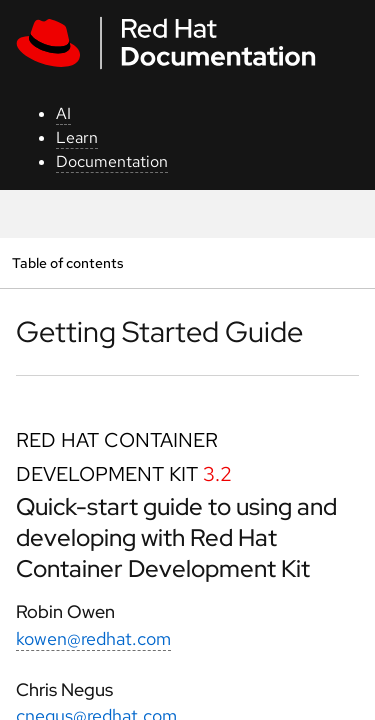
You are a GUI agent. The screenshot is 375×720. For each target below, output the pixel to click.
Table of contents (67, 262)
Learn (77, 137)
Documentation (112, 161)
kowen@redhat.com (93, 638)
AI (63, 113)
